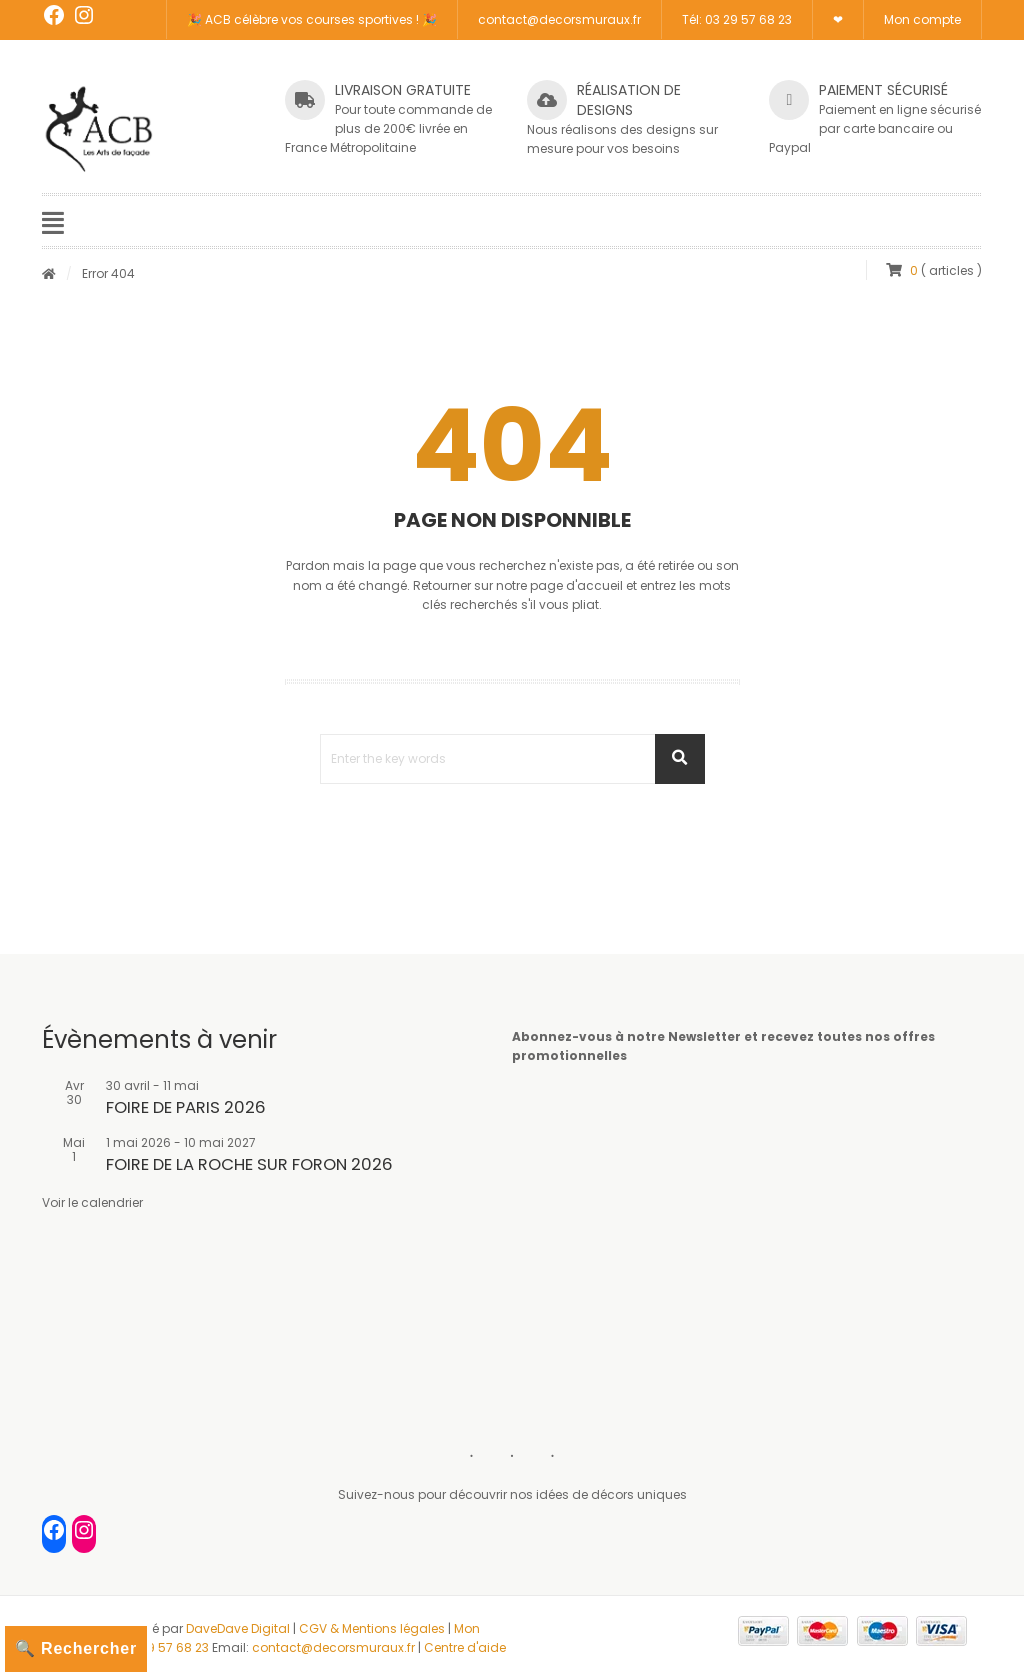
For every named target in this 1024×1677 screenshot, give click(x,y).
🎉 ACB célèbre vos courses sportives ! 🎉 (312, 19)
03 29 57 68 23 (165, 1647)
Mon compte (922, 19)
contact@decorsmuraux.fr (559, 19)
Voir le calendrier (92, 1202)
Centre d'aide (465, 1647)
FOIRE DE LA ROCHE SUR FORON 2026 (249, 1164)
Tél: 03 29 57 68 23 (737, 19)
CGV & (320, 1628)
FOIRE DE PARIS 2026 (186, 1107)
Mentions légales (393, 1628)
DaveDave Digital (238, 1628)
